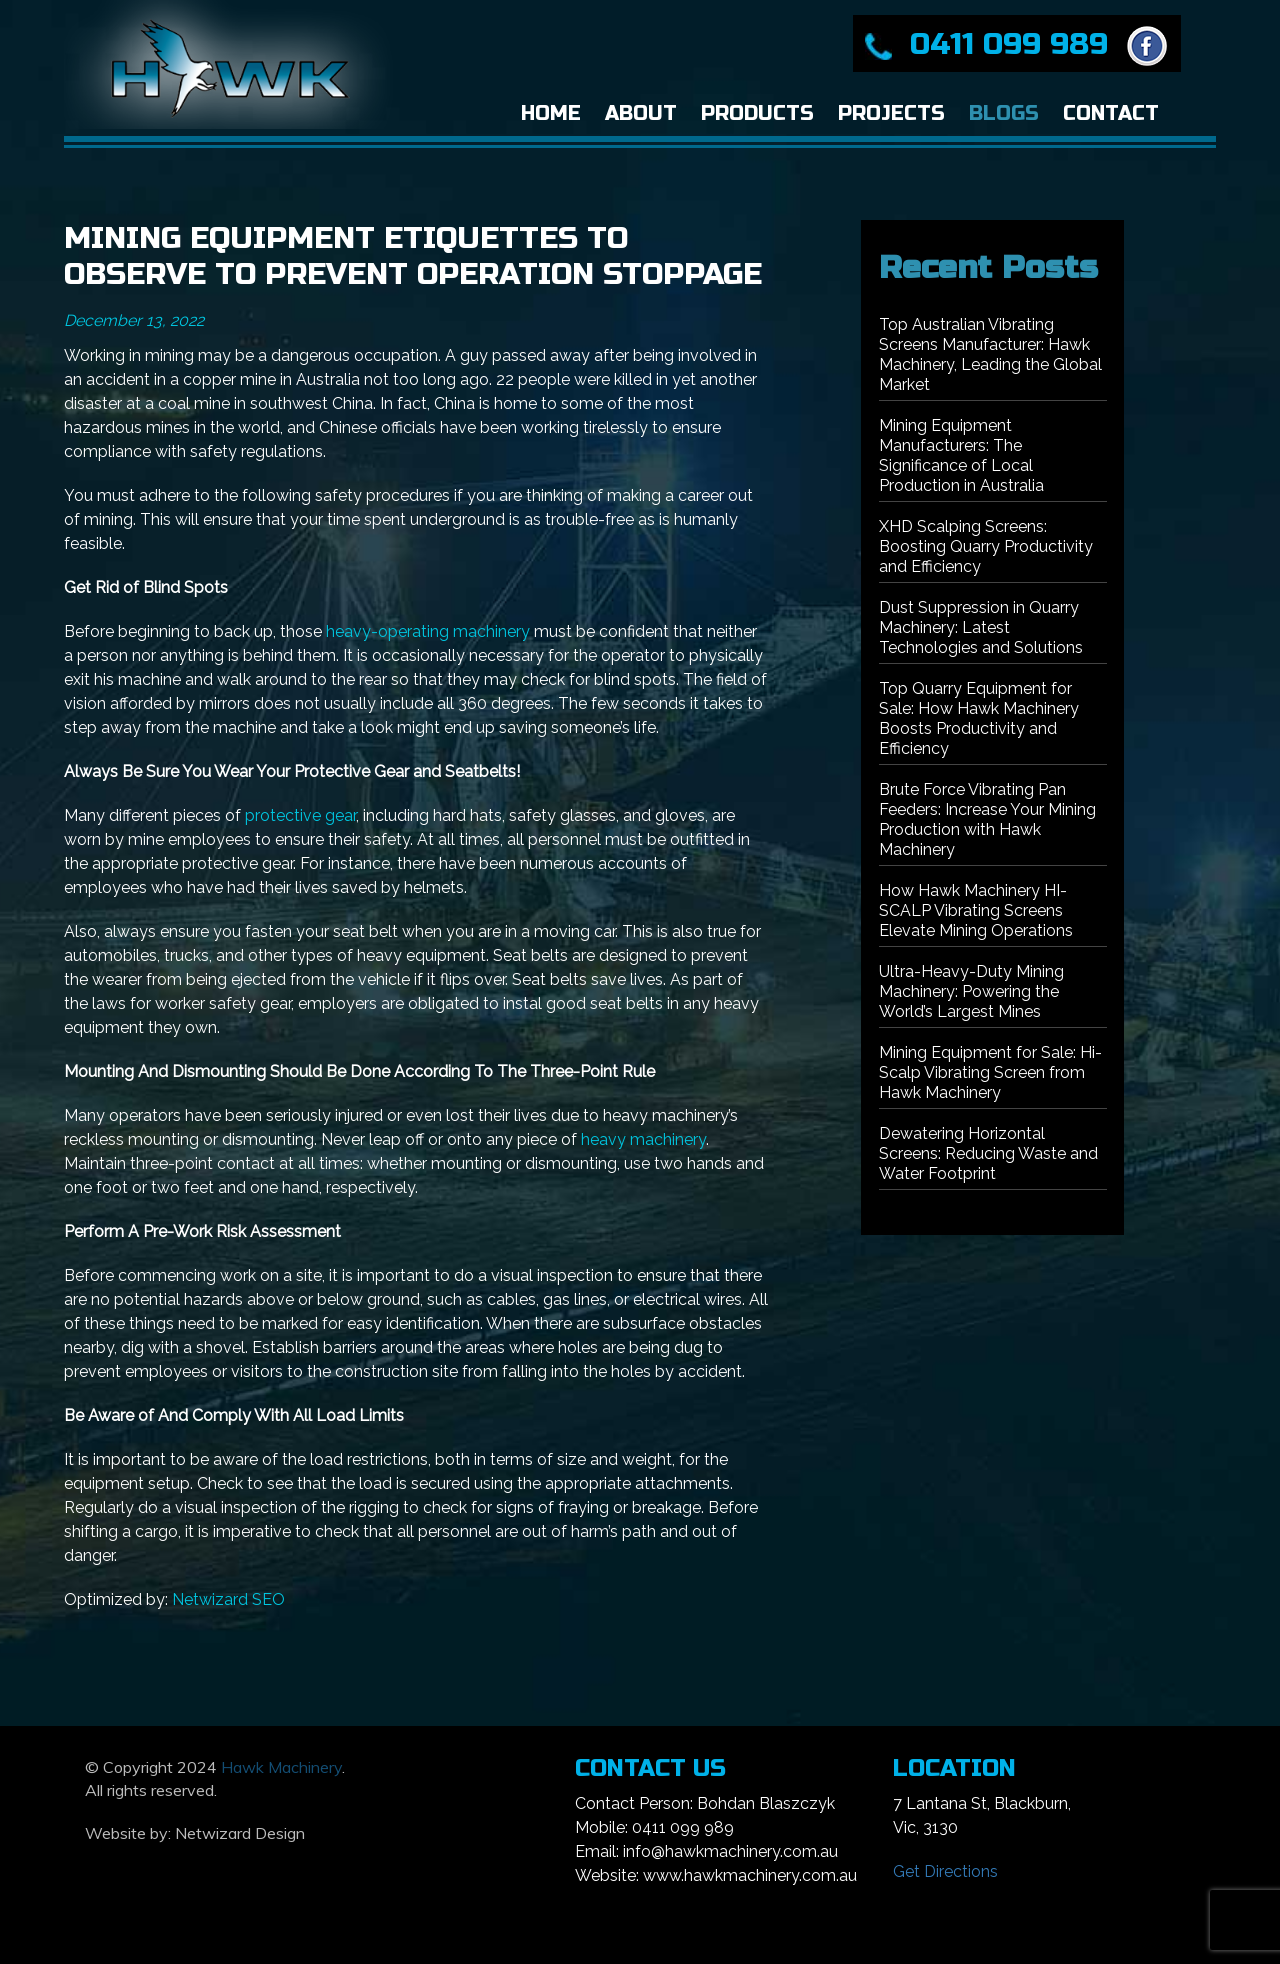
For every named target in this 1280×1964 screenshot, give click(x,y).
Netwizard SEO (228, 1599)
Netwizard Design (240, 1833)
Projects (891, 113)
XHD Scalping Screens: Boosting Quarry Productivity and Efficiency (986, 546)
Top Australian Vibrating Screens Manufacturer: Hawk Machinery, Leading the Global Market (990, 354)
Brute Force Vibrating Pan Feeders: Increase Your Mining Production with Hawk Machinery (987, 819)
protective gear (300, 815)
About (641, 113)
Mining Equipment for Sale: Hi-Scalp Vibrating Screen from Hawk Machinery (990, 1072)
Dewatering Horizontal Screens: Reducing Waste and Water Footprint (988, 1153)
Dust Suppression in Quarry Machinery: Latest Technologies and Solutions (981, 627)
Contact (1111, 113)
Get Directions (945, 1871)
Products (757, 113)
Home (551, 113)
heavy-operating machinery (428, 631)
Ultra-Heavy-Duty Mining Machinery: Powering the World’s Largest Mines (971, 991)
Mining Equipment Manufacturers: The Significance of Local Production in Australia (961, 455)
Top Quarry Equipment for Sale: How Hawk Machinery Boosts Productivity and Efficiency (979, 718)
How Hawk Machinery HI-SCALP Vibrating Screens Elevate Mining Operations (976, 910)
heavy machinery (643, 1139)
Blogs (1004, 113)
